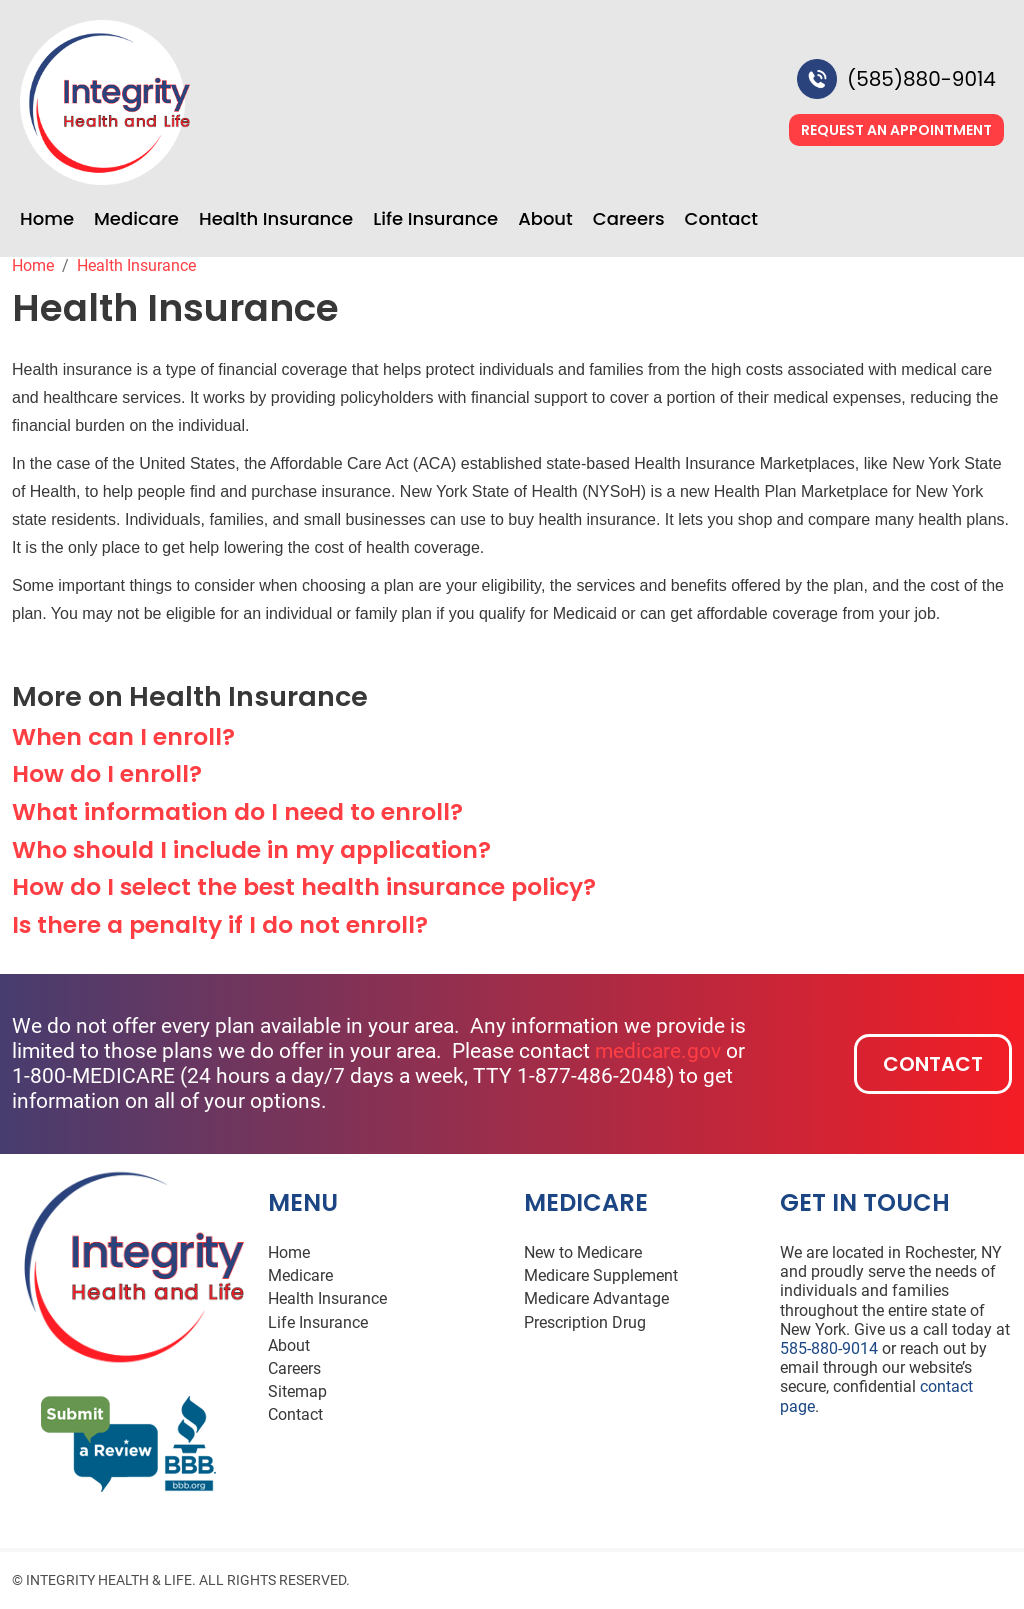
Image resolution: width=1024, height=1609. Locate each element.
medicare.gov (658, 1051)
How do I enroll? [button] (107, 773)
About (545, 219)
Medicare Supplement (601, 1275)
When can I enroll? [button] (123, 736)
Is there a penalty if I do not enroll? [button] (220, 924)
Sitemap (297, 1391)
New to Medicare (583, 1252)
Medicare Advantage (596, 1298)
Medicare (136, 219)
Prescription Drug (585, 1322)
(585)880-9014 (921, 79)
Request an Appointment (896, 130)
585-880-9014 (829, 1348)
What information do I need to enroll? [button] (237, 811)
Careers (629, 219)
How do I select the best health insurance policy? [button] (304, 886)
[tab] (512, 737)
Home (47, 219)
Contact (721, 219)
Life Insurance (435, 219)
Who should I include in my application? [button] (251, 849)
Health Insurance (276, 219)
